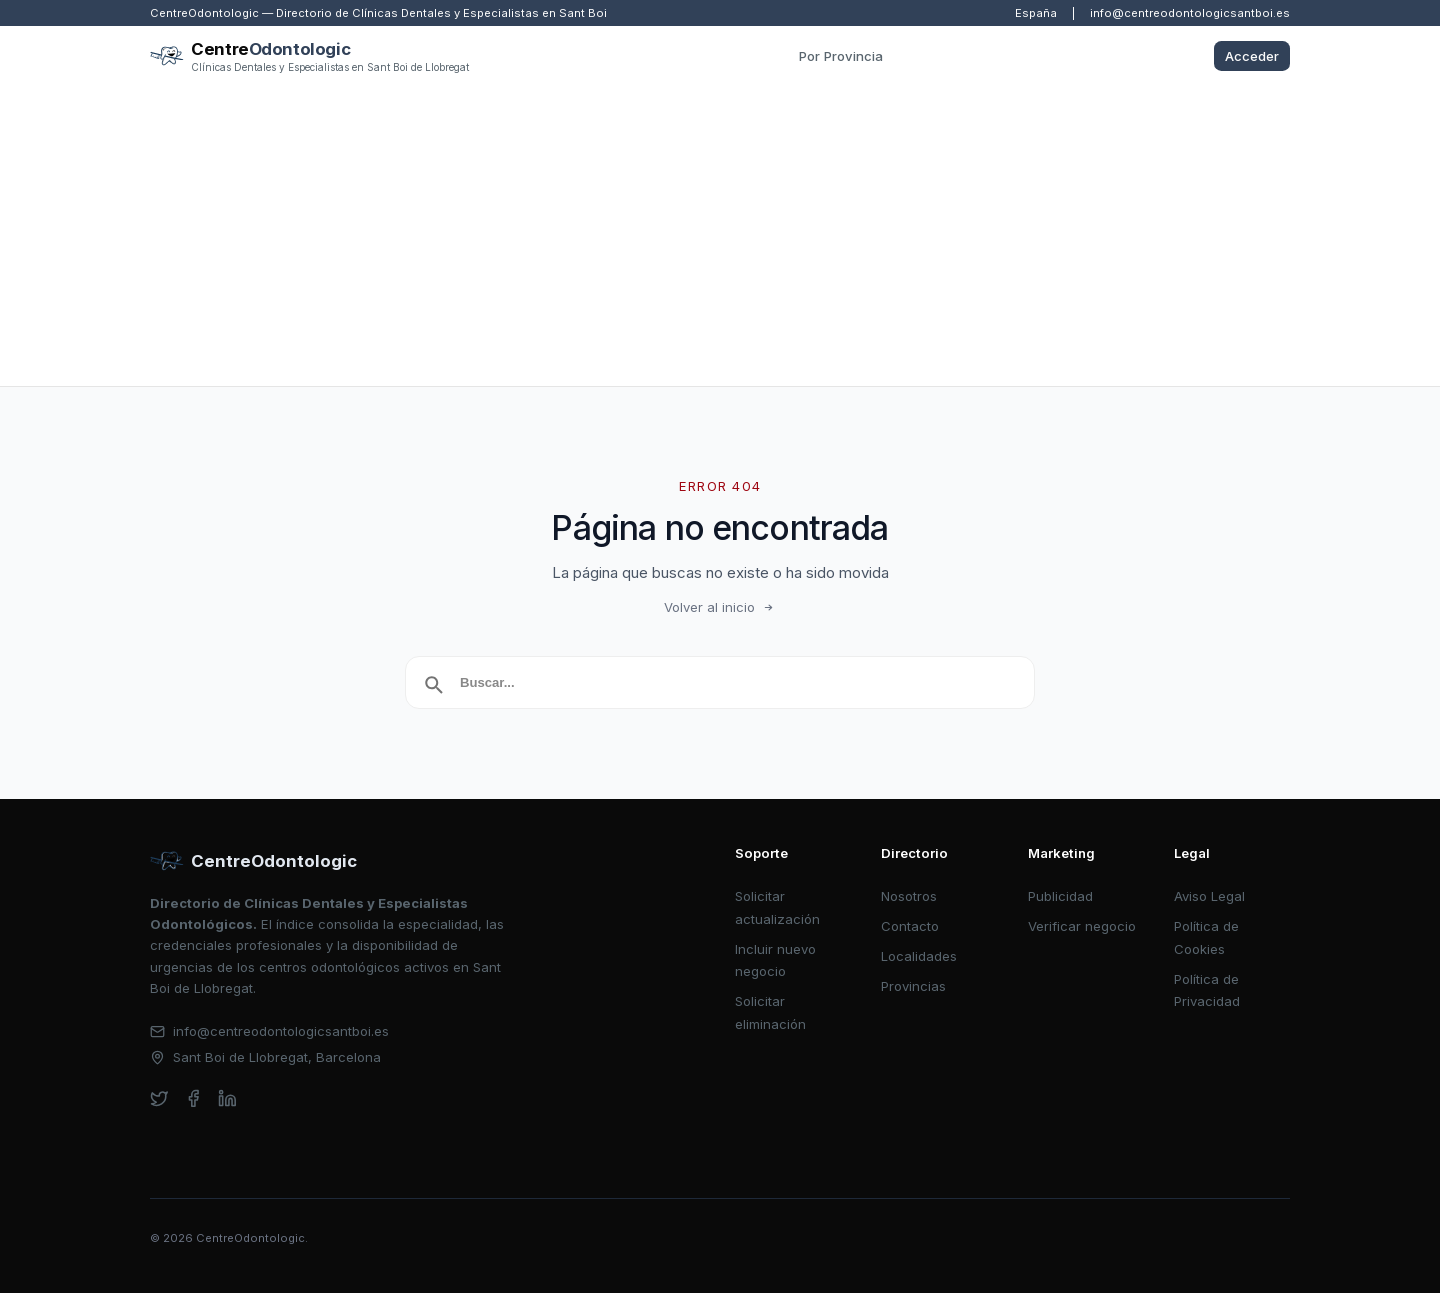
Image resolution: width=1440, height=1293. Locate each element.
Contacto (910, 926)
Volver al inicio (720, 607)
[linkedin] (227, 1098)
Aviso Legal (1209, 896)
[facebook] (193, 1098)
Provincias (913, 986)
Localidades (919, 956)
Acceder (1252, 56)
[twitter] (159, 1098)
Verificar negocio (1082, 926)
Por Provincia (841, 56)
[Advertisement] (720, 236)
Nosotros (909, 896)
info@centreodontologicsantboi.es (1190, 13)
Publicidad (1060, 896)
